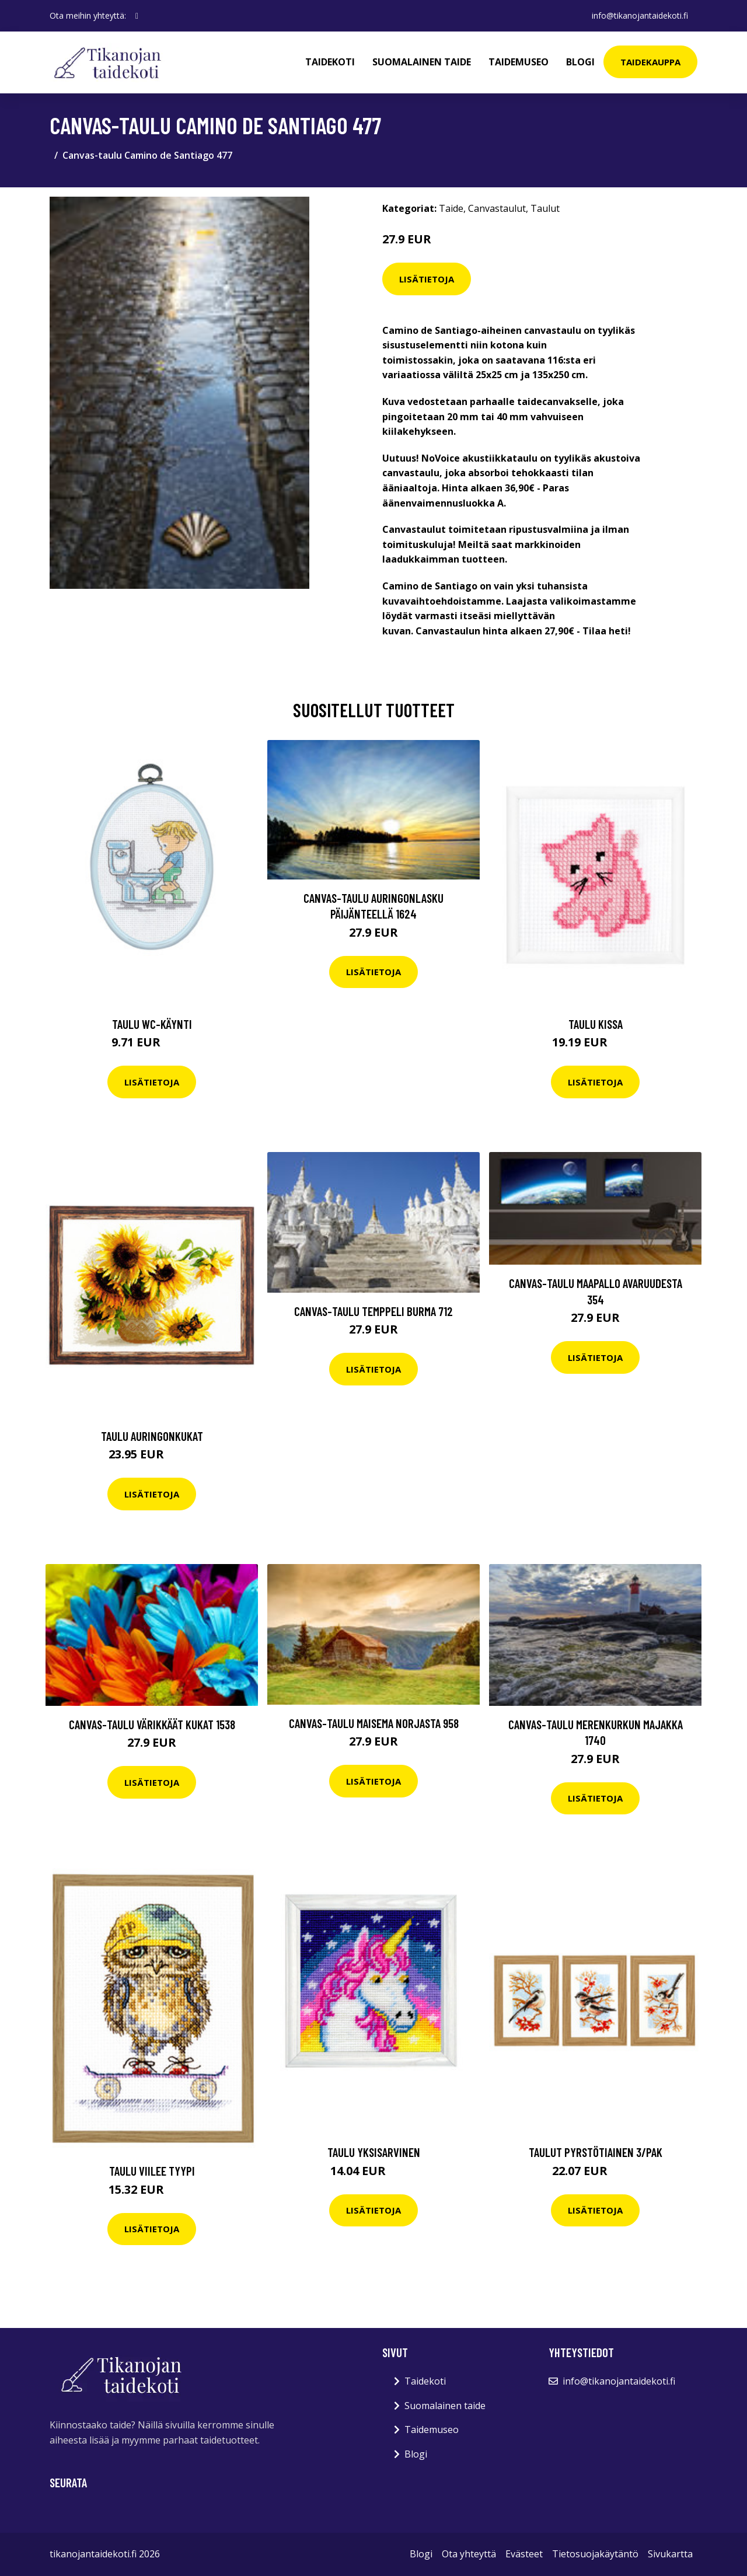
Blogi (580, 61)
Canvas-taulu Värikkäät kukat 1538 (152, 1724)
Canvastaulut (497, 208)
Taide (451, 208)
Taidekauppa (650, 62)
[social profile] (137, 16)
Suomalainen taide (421, 61)
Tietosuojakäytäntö (595, 2553)
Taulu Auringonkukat (152, 1436)
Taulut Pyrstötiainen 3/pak (595, 2152)
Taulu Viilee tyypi (152, 2170)
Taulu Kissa (595, 1024)
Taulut (545, 208)
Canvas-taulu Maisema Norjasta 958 (374, 1723)
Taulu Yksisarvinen (373, 2152)
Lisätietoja (426, 279)
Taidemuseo (518, 61)
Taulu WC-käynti (152, 1024)
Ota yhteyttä (469, 2553)
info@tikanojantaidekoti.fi (640, 15)
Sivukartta (670, 2553)
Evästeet (524, 2553)
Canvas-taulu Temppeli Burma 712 (373, 1311)
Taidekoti (330, 61)
